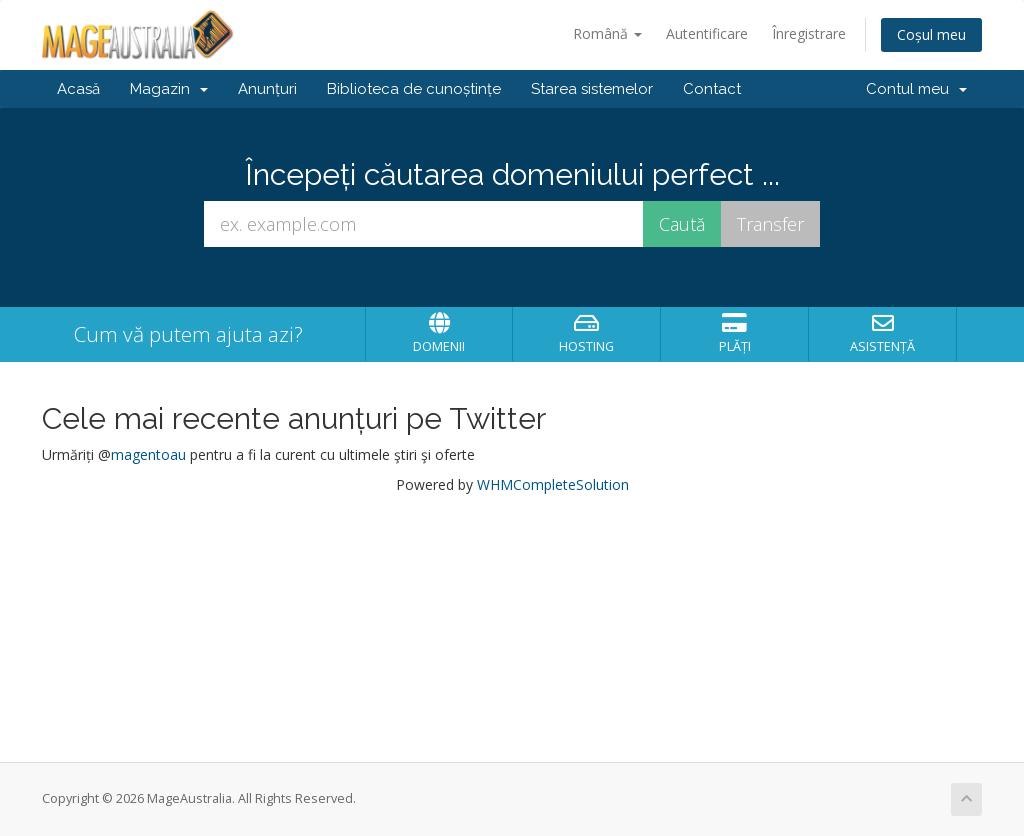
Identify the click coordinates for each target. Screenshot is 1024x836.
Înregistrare (809, 33)
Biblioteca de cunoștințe (414, 89)
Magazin (169, 89)
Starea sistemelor (592, 89)
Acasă (78, 89)
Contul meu (916, 89)
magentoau (148, 454)
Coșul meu (931, 34)
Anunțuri (267, 89)
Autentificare (707, 33)
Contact (712, 89)
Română (607, 33)
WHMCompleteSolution (553, 484)
